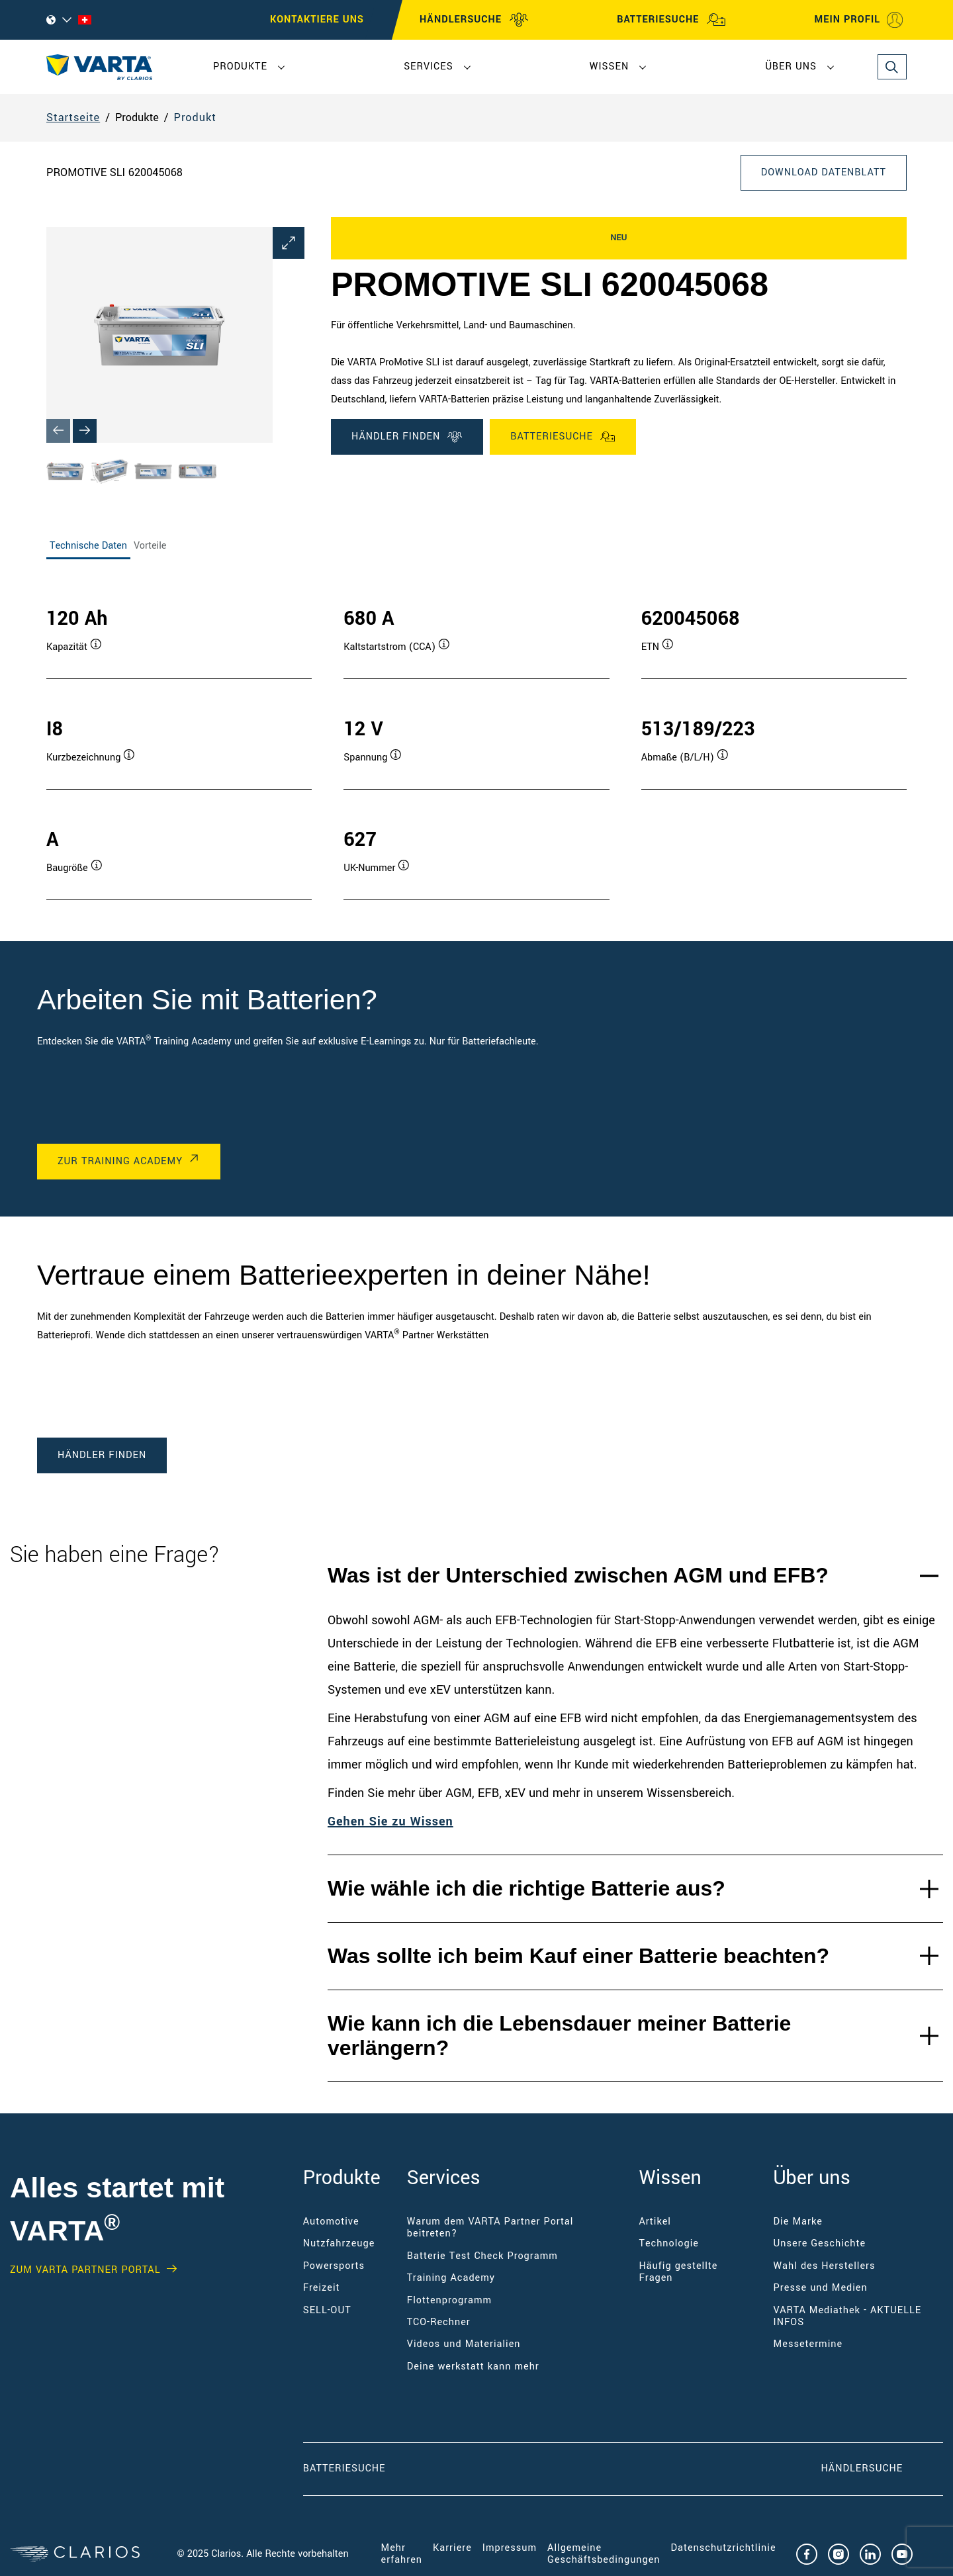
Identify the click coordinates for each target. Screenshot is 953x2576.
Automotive (331, 2222)
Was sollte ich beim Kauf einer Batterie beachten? (578, 1956)
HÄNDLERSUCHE (474, 20)
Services (428, 66)
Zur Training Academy (120, 1161)
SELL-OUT (327, 2310)
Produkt (195, 117)
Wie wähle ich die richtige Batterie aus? (526, 1888)
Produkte (240, 66)
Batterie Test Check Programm (482, 2256)
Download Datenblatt (823, 172)
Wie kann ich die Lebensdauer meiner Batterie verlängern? (559, 2035)
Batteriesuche (562, 437)
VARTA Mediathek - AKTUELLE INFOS (848, 2316)
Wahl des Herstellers (825, 2266)
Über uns (791, 66)
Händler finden (407, 437)
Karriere (452, 2548)
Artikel (654, 2222)
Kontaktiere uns (317, 19)
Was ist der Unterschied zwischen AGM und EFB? (578, 1575)
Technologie (669, 2243)
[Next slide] (85, 431)
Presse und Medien (821, 2288)
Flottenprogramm (449, 2300)
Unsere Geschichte (820, 2243)
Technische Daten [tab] (88, 546)
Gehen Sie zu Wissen (390, 1821)
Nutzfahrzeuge (339, 2243)
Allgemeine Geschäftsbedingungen (603, 2554)
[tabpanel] (476, 739)
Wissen (609, 66)
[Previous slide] (58, 431)
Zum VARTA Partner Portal (85, 2270)
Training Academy (451, 2278)
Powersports (334, 2266)
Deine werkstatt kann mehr (473, 2366)
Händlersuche (882, 2468)
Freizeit (321, 2288)
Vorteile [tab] (150, 546)
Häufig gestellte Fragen (678, 2272)
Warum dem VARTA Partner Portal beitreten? (490, 2227)
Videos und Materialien (464, 2344)
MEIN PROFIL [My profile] (859, 20)
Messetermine (808, 2344)
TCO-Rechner (439, 2322)
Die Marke (798, 2222)
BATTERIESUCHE (671, 20)
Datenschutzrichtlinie (723, 2548)
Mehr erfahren (401, 2554)
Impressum (509, 2548)
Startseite (73, 117)
